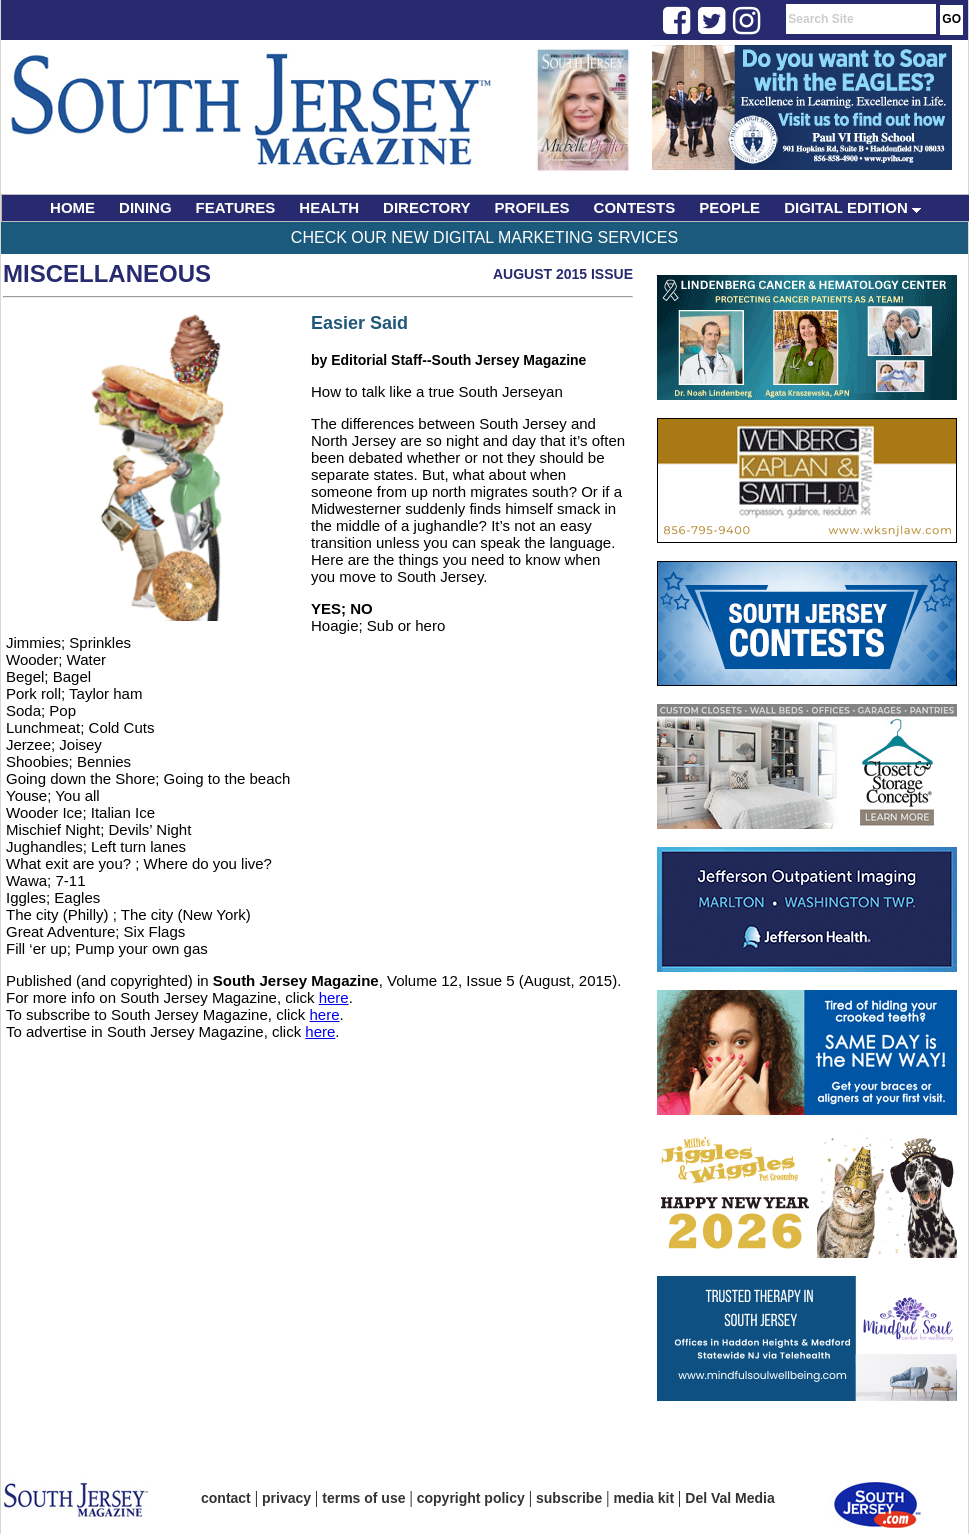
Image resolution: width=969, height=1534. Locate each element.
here (334, 997)
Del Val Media (729, 1498)
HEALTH (329, 207)
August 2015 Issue (563, 274)
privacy (286, 1498)
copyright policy (471, 1498)
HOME (72, 207)
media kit (643, 1498)
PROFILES (532, 207)
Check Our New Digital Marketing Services (484, 237)
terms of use (363, 1498)
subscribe (569, 1498)
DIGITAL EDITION (852, 207)
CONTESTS (635, 207)
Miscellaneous (107, 273)
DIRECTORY (427, 207)
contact (226, 1498)
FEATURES (236, 207)
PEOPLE (729, 207)
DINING (145, 207)
